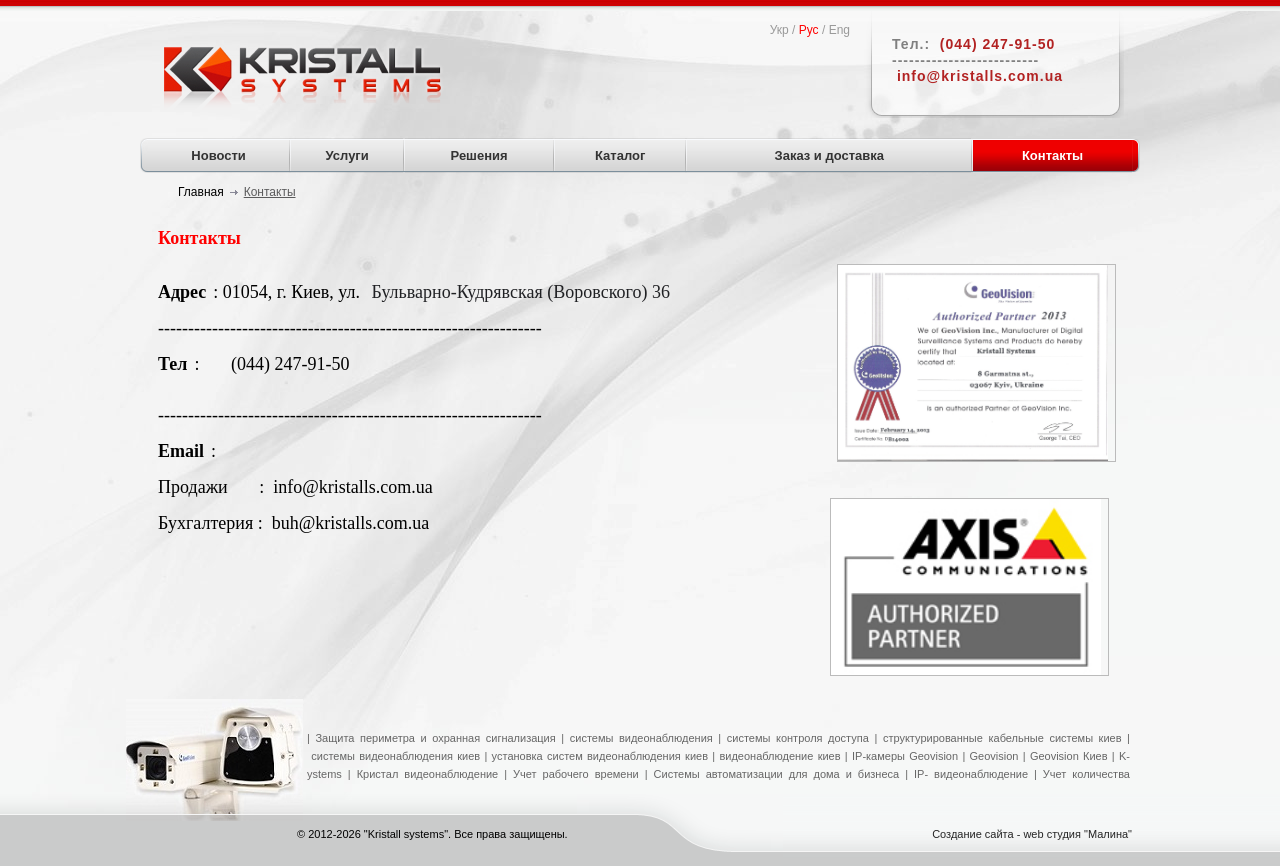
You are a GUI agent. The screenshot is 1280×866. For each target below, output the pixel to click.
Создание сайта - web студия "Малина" (1032, 834)
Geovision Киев (1069, 756)
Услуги (347, 155)
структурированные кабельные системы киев (1002, 738)
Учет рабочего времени (576, 774)
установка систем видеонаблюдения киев (600, 756)
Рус (809, 30)
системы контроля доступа (798, 738)
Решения (479, 155)
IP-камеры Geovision (905, 756)
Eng (839, 30)
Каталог (620, 155)
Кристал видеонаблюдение (425, 774)
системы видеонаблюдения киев (395, 756)
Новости (218, 155)
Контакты (1052, 155)
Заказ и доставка (830, 155)
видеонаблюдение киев (779, 756)
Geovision (991, 756)
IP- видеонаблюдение (971, 774)
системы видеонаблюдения (641, 738)
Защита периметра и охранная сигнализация (435, 738)
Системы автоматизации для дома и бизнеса (777, 774)
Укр (779, 30)
